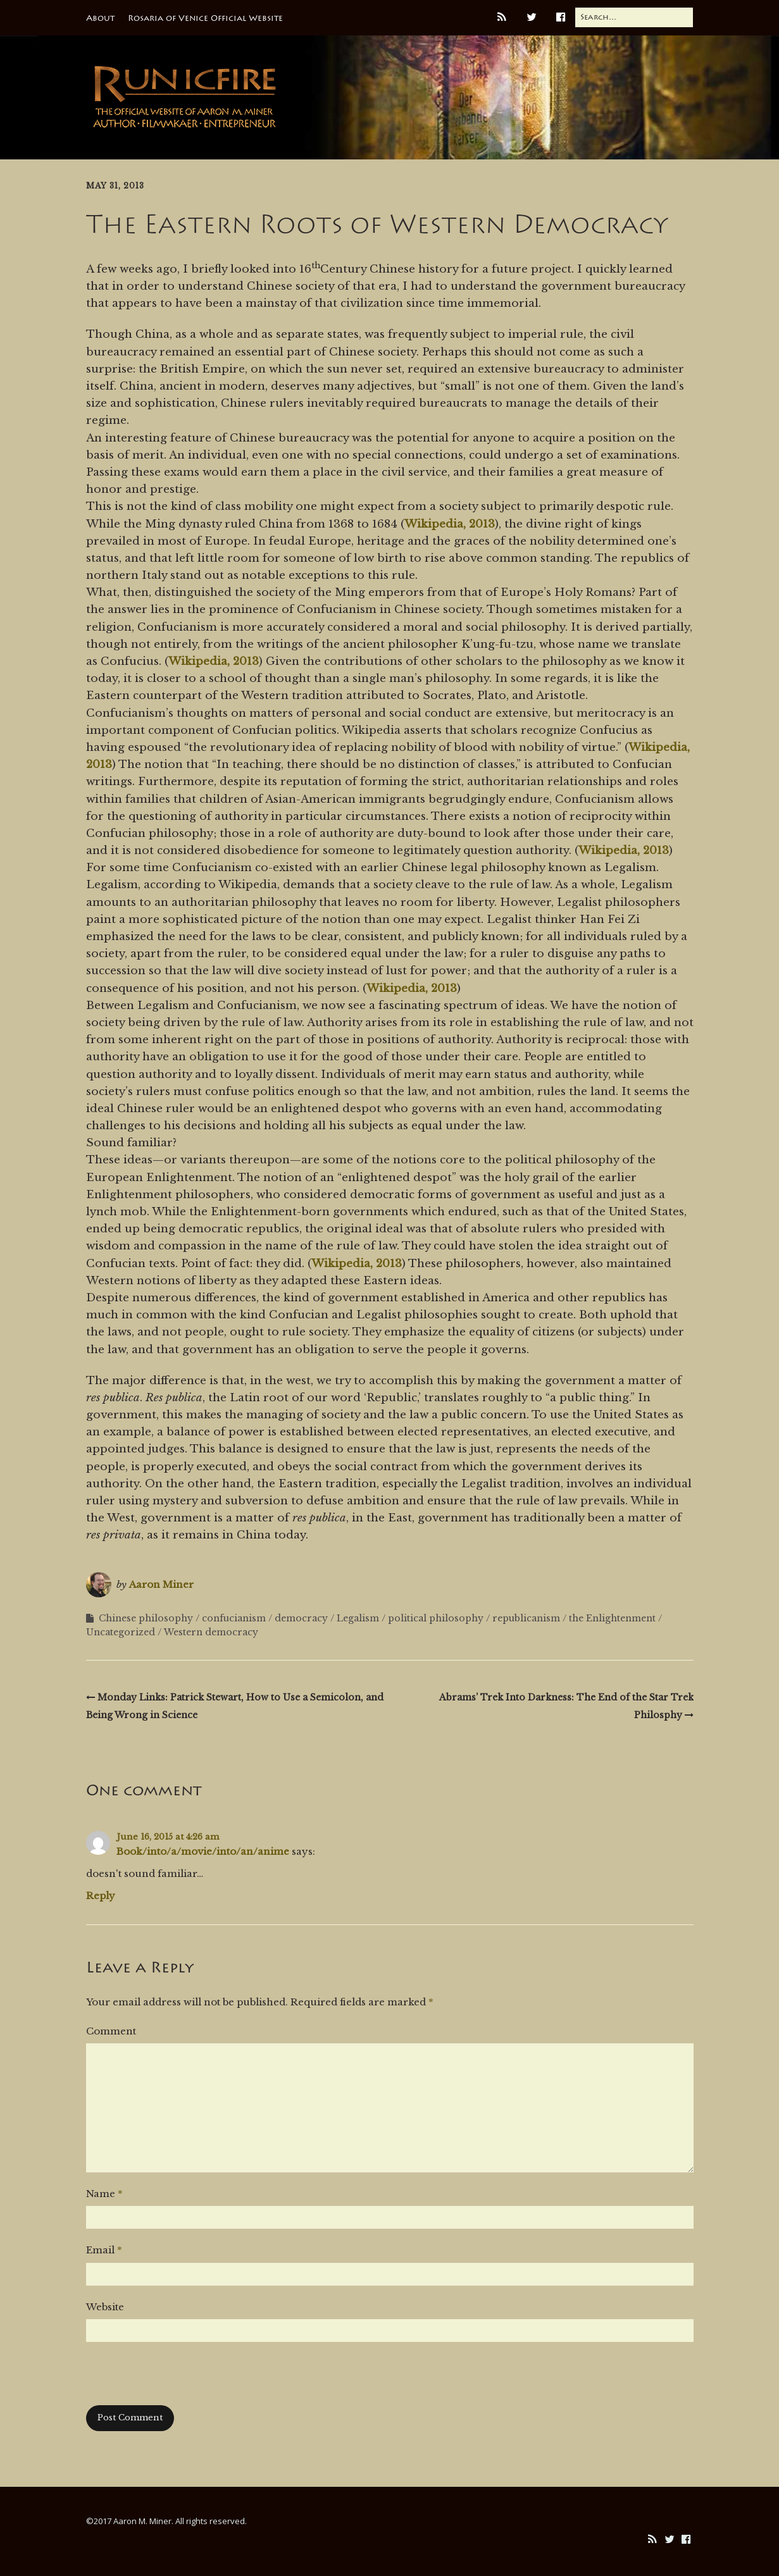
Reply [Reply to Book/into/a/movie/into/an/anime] (100, 1896)
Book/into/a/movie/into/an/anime (202, 1851)
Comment (111, 2031)
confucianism (234, 1618)
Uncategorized (120, 1632)
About (100, 18)
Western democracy (211, 1632)
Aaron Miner (161, 1584)
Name (104, 2194)
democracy (301, 1618)
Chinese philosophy (146, 1618)
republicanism (526, 1618)
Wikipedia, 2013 (449, 524)
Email (104, 2250)
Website (105, 2307)
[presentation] (182, 2380)
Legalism (358, 1618)
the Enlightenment (612, 1618)
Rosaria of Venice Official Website (205, 18)
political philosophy (435, 1618)
